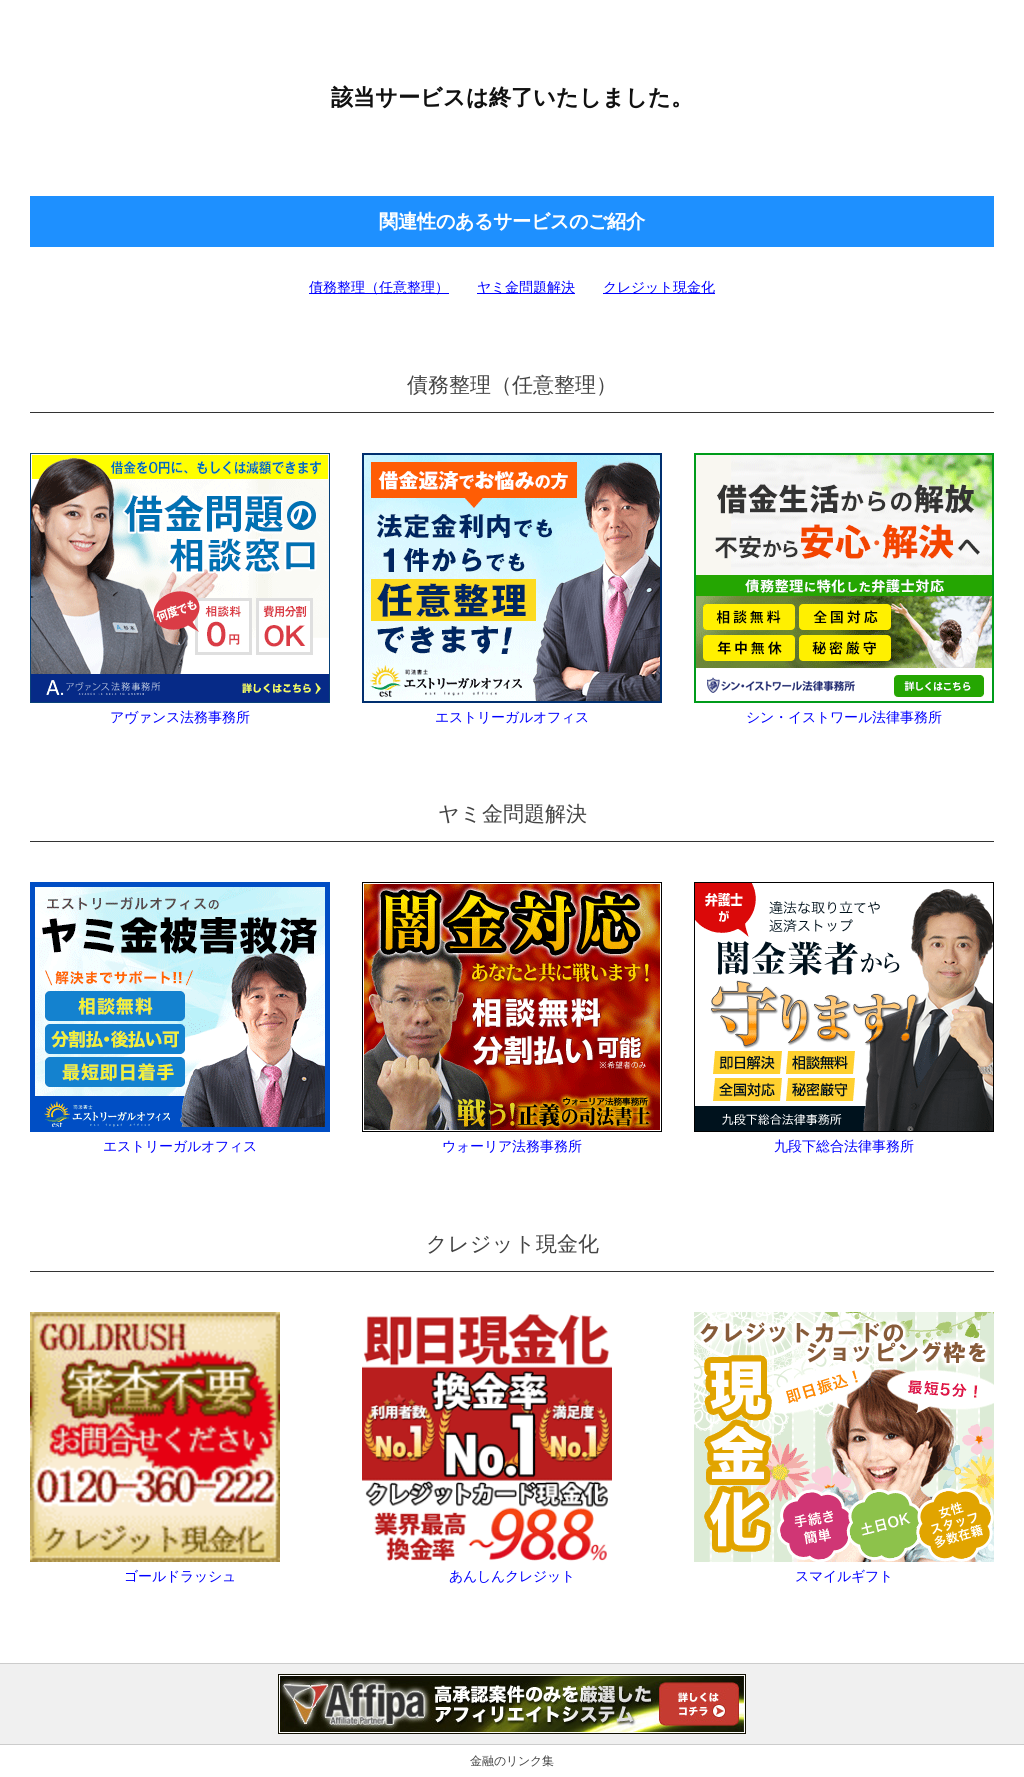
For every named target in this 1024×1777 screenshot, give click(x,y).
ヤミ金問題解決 (526, 287)
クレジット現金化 (659, 287)
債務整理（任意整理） (379, 287)
